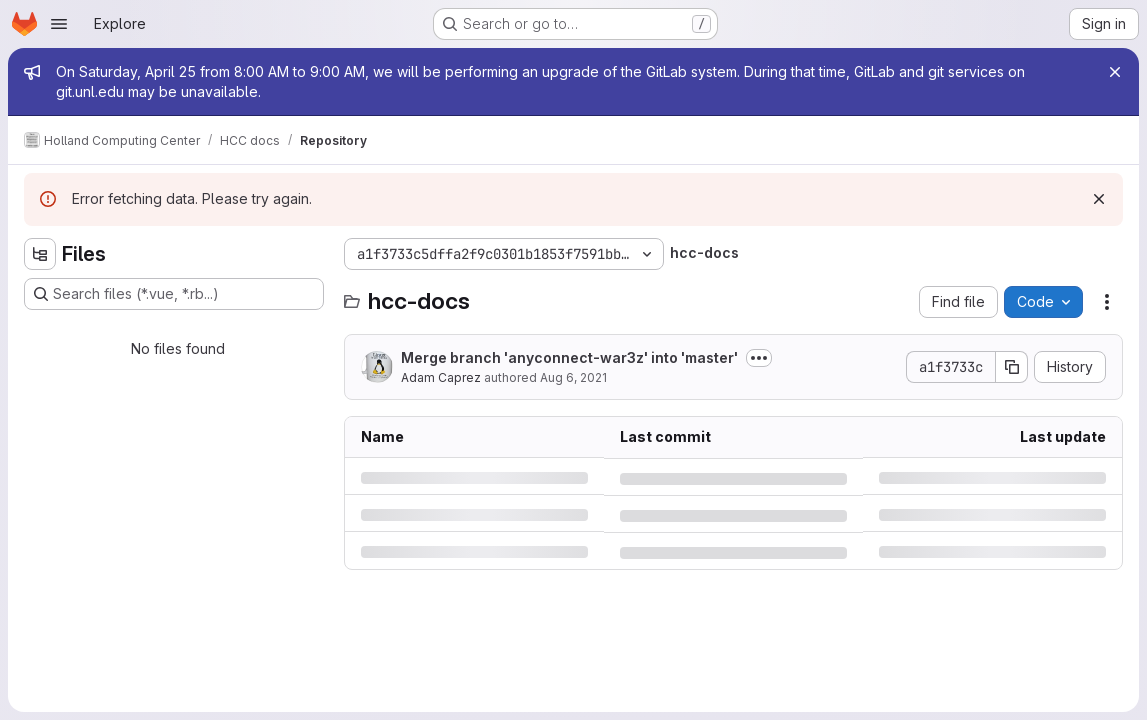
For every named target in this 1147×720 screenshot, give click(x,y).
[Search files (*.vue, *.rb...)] (174, 294)
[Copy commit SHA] (1012, 367)
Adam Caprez (441, 377)
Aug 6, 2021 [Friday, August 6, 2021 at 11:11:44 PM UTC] (573, 377)
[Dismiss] (1099, 199)
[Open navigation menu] (59, 24)
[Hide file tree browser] (40, 254)
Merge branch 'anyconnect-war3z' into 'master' (569, 357)
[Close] (1115, 72)
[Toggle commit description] (759, 358)
